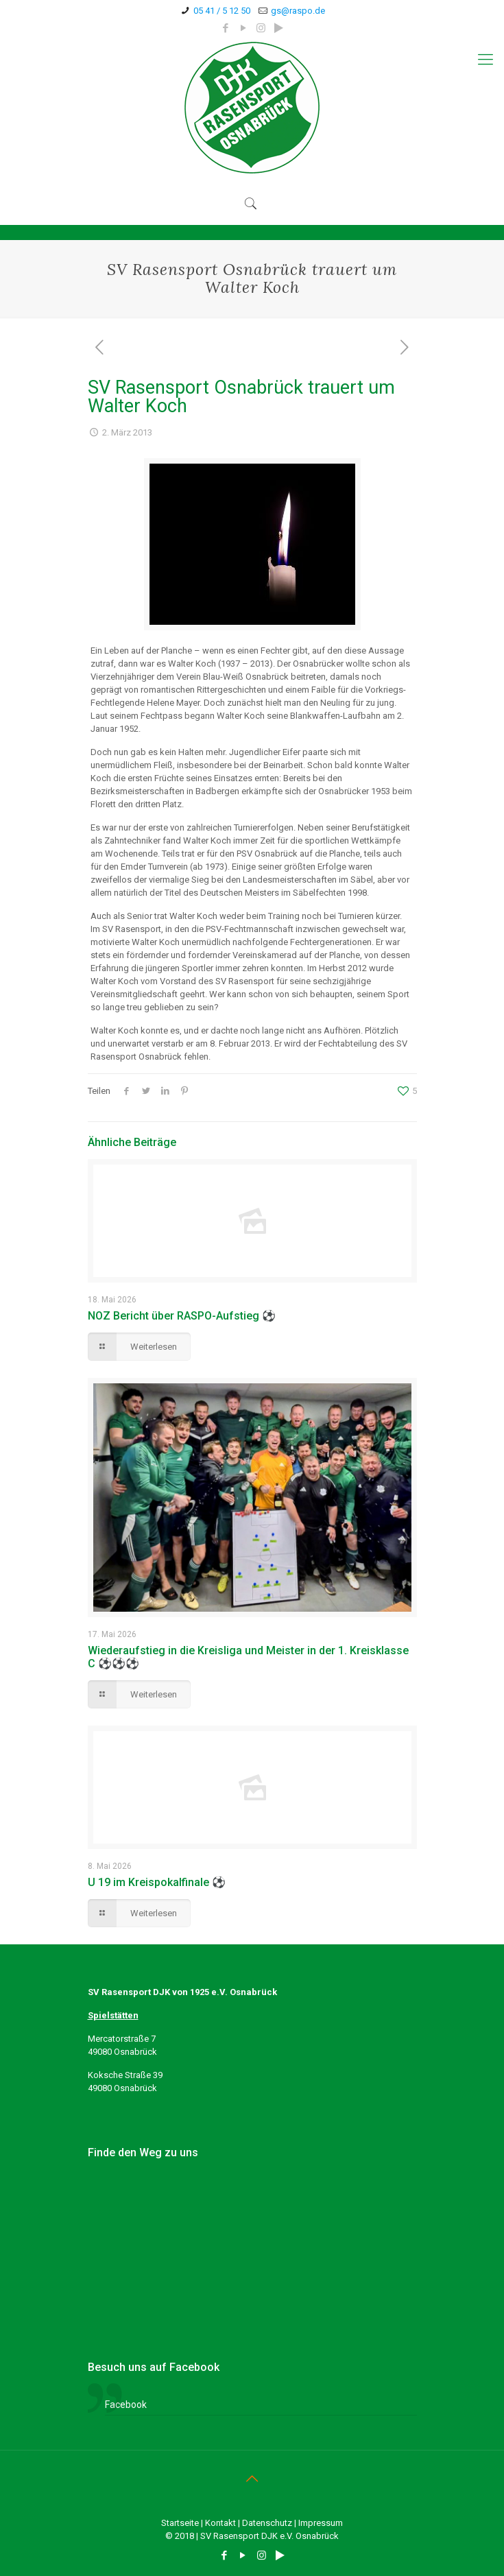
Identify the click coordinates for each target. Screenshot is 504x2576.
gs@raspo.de (298, 10)
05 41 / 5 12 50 (221, 10)
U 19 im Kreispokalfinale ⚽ (157, 1882)
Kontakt (220, 2523)
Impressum (320, 2523)
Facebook (126, 2404)
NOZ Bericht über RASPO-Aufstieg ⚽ (182, 1315)
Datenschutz (267, 2523)
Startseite (180, 2523)
